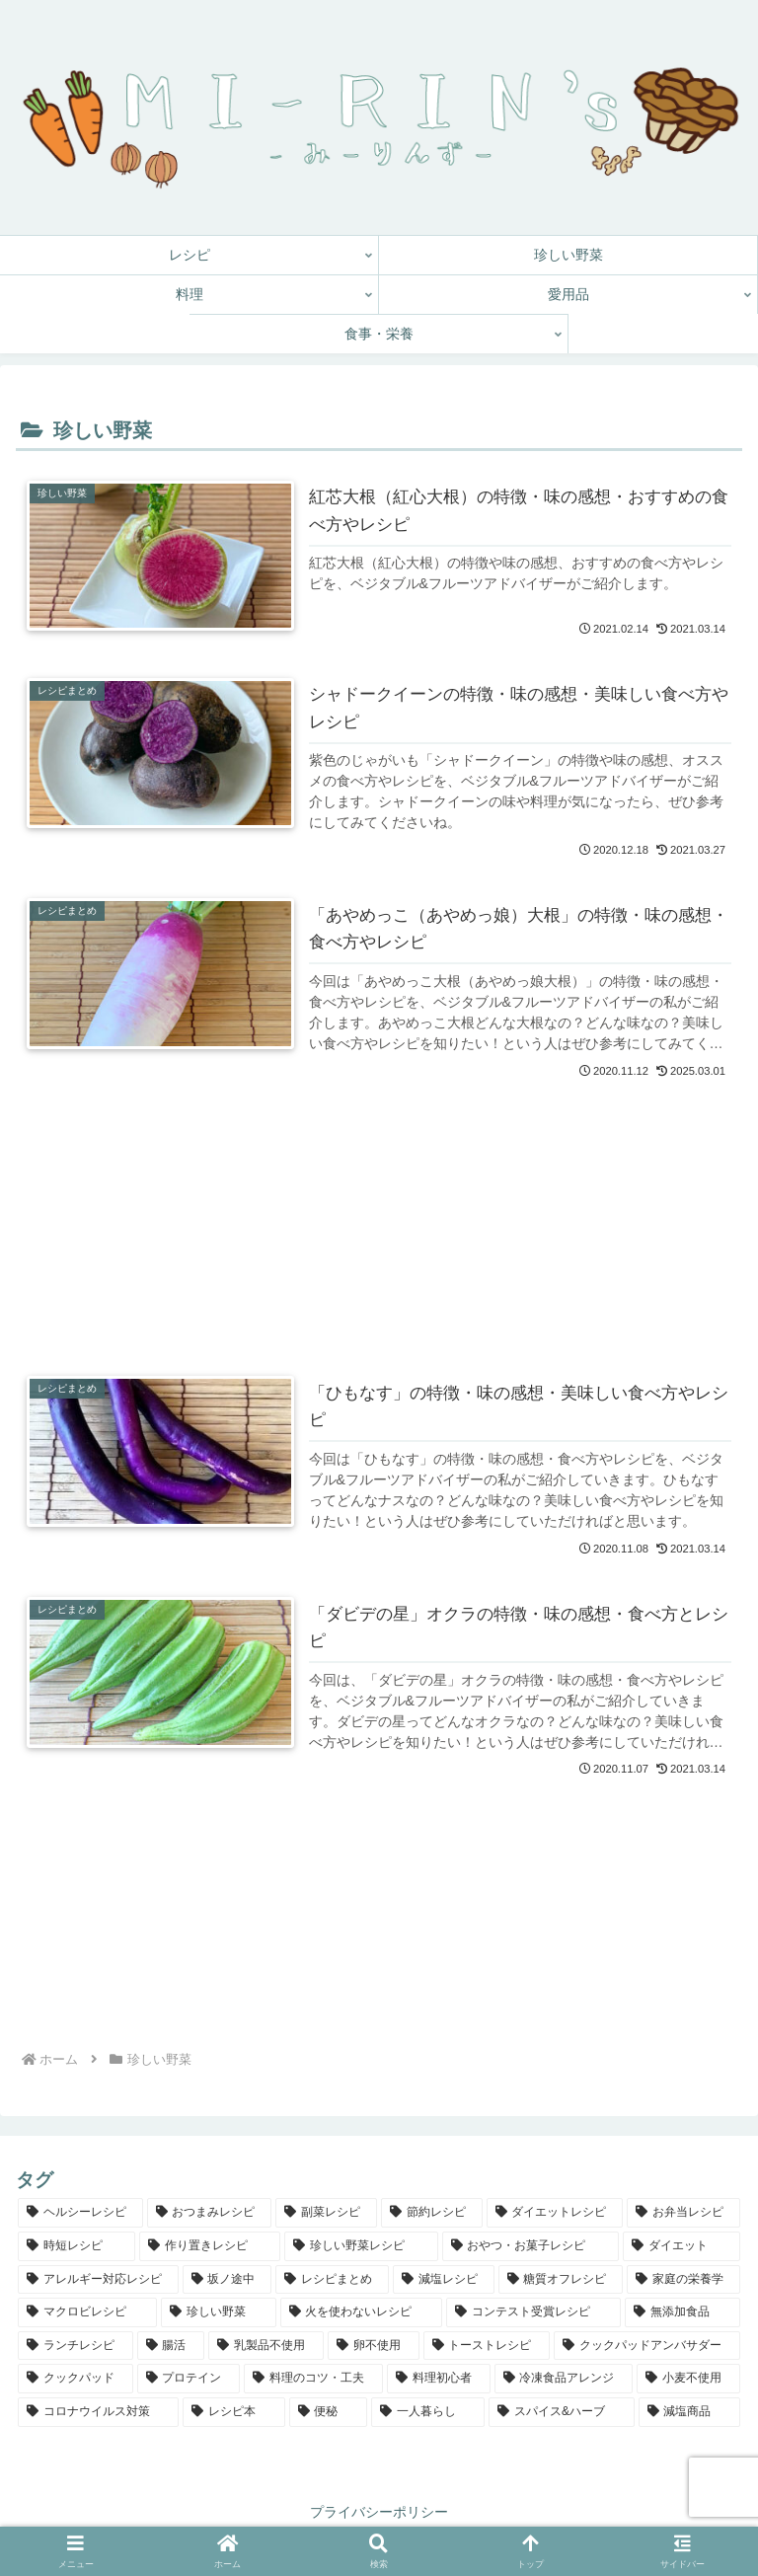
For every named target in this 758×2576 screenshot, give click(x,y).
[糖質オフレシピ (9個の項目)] (561, 2280)
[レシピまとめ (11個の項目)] (332, 2280)
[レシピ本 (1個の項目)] (233, 2412)
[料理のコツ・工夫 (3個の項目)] (313, 2378)
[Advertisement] (379, 1197)
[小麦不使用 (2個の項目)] (688, 2378)
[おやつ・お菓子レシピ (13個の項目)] (530, 2246)
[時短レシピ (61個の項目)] (76, 2246)
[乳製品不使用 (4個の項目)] (266, 2346)
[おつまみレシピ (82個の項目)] (209, 2213)
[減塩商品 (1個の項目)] (689, 2412)
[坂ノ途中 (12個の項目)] (227, 2280)
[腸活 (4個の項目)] (171, 2346)
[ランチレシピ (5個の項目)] (75, 2346)
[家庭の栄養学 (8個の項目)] (683, 2280)
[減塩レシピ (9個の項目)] (443, 2280)
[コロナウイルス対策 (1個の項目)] (98, 2412)
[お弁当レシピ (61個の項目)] (683, 2213)
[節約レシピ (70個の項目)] (432, 2213)
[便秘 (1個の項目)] (328, 2412)
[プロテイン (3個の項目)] (189, 2378)
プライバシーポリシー (379, 2512)
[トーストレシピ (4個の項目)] (487, 2346)
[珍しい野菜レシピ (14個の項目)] (360, 2246)
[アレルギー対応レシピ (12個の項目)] (98, 2280)
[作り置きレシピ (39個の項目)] (209, 2246)
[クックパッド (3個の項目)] (75, 2378)
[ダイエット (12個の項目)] (681, 2246)
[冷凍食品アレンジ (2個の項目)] (564, 2378)
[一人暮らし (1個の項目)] (428, 2412)
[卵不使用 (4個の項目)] (373, 2346)
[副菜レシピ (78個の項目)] (326, 2213)
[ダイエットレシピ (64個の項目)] (555, 2213)
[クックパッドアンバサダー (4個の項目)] (647, 2346)
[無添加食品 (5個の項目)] (682, 2312)
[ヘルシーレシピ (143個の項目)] (80, 2213)
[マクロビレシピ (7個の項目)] (87, 2312)
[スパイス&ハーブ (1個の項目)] (561, 2412)
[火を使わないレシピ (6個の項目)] (361, 2312)
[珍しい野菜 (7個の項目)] (218, 2312)
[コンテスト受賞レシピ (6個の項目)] (533, 2312)
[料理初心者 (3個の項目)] (439, 2378)
